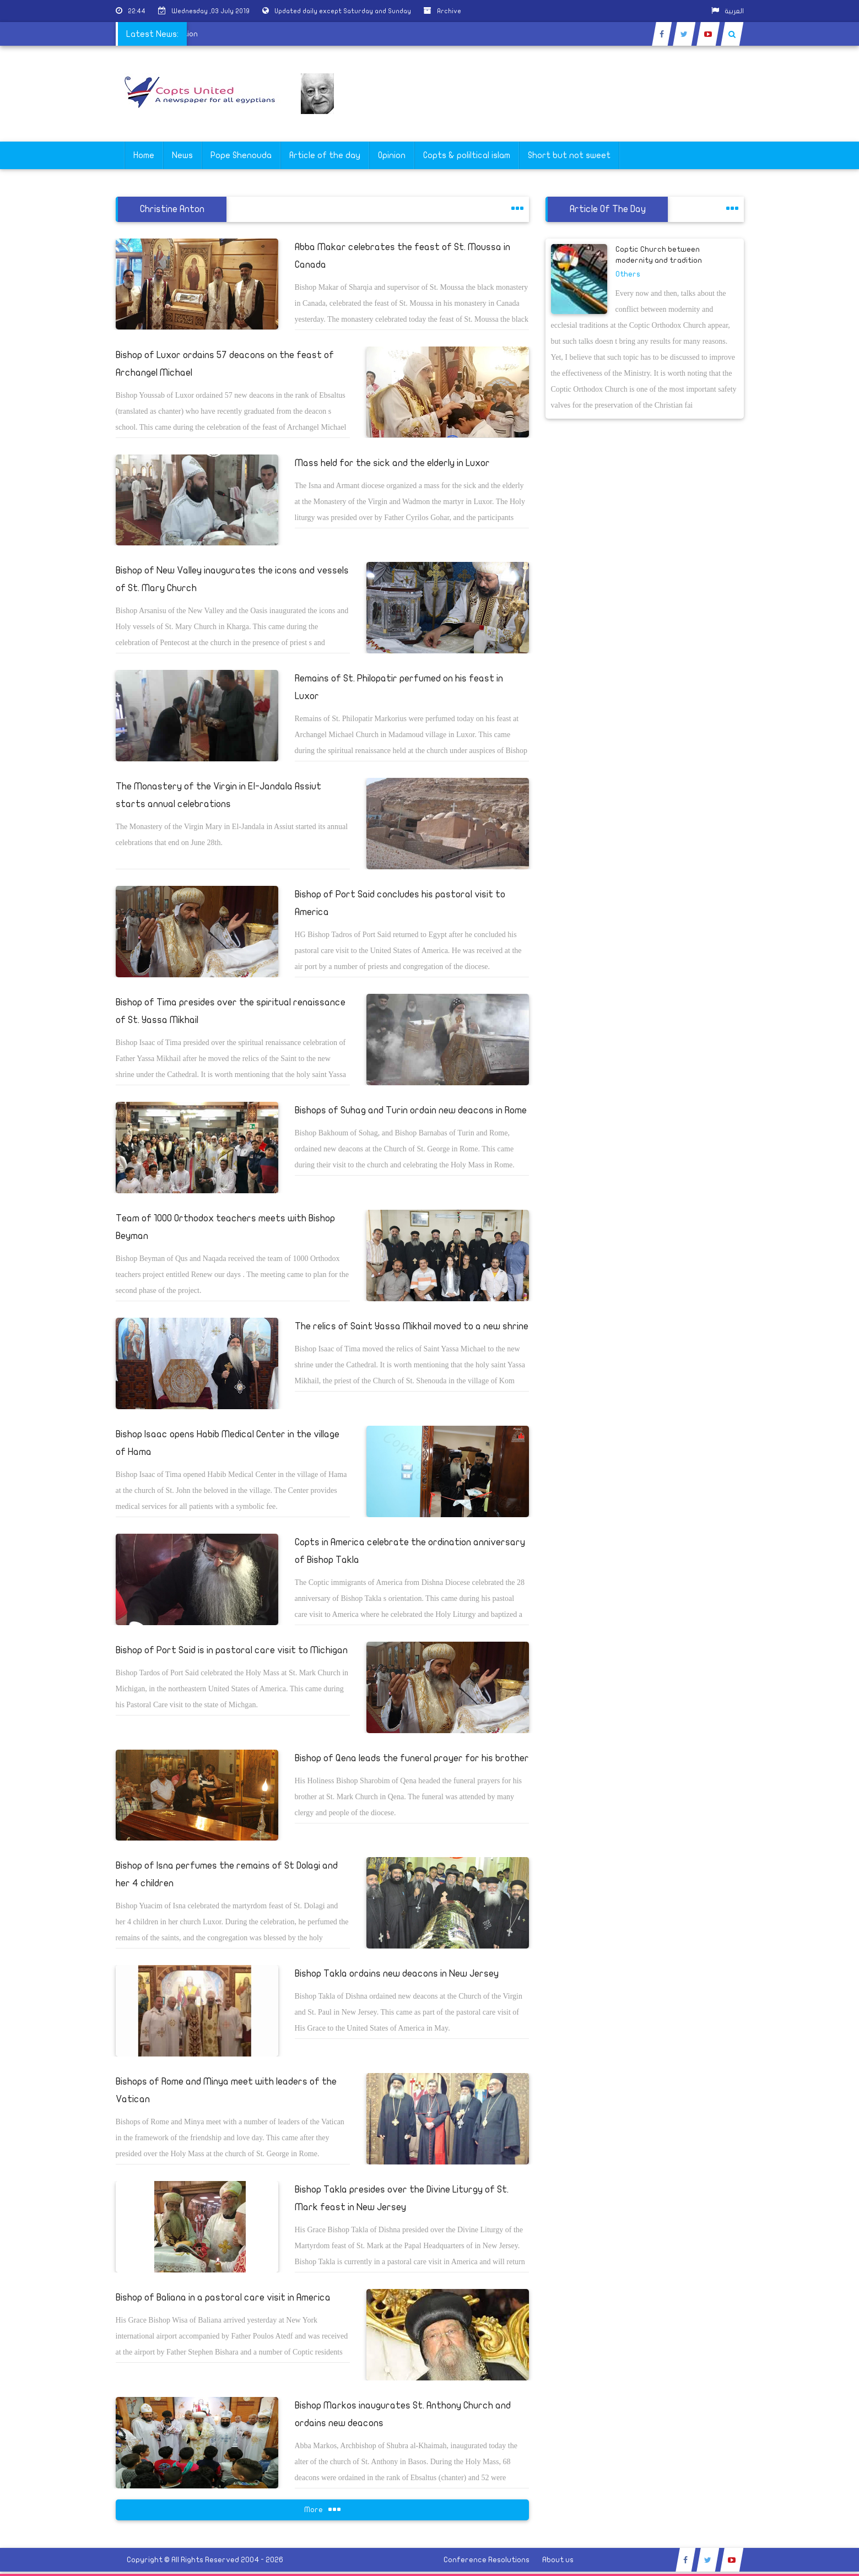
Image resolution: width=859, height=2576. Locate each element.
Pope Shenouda (241, 155)
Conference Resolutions (487, 2560)
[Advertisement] (807, 348)
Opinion (392, 155)
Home (143, 155)
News (182, 155)
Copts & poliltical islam (466, 155)
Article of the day (324, 155)
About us (558, 2560)
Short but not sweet (569, 155)
